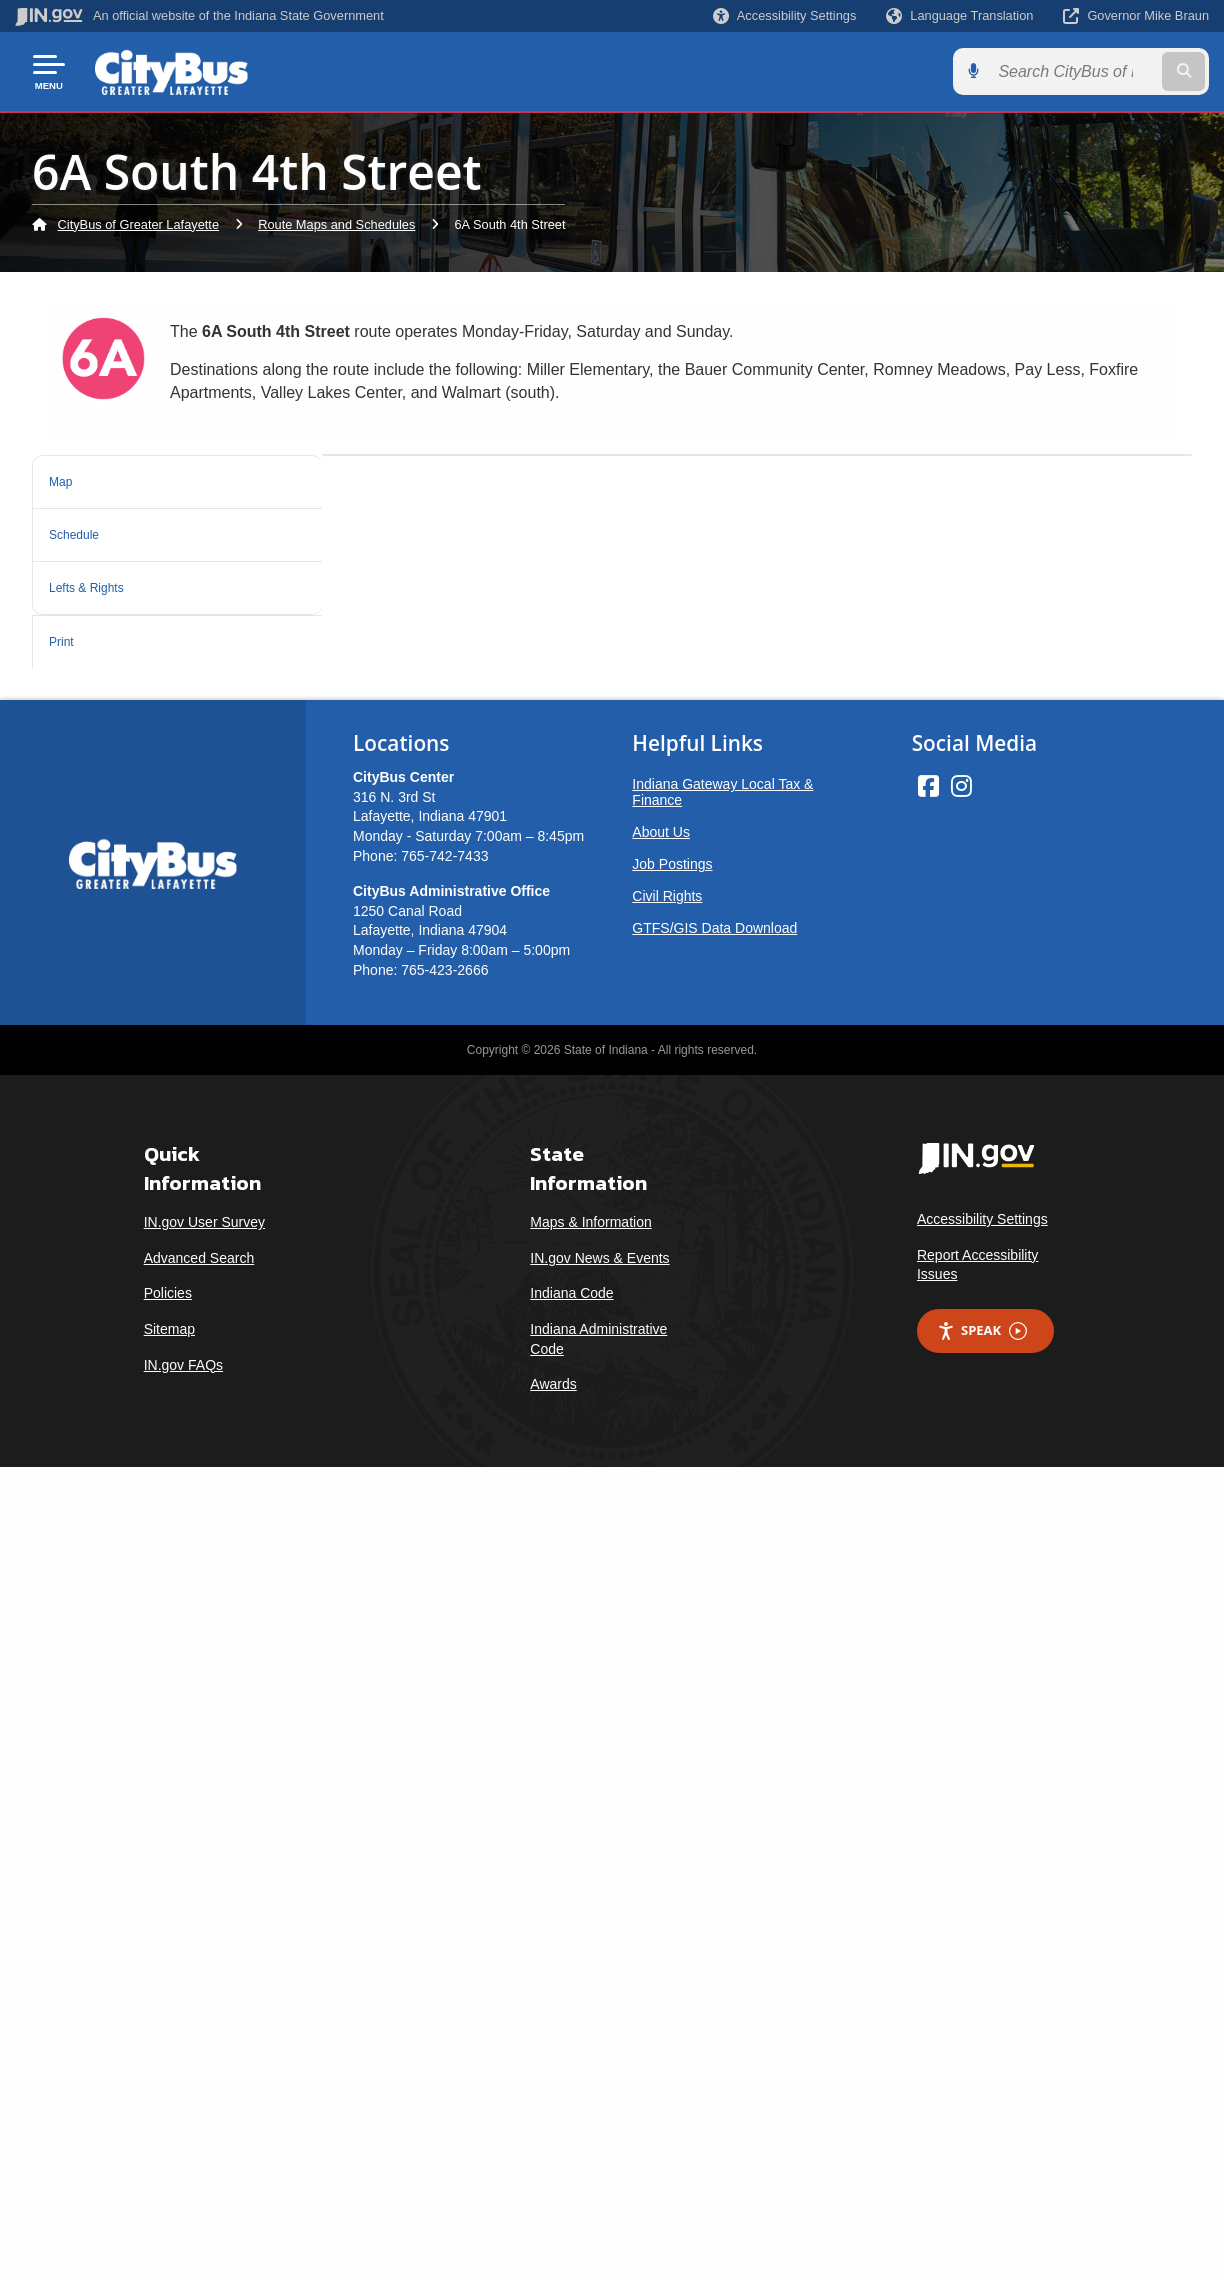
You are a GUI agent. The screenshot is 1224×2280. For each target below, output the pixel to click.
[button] (784, 15)
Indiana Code (571, 2107)
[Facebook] (928, 1599)
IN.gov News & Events (599, 2071)
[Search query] (1073, 71)
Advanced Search (199, 2071)
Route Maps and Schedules (336, 224)
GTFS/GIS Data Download (714, 1741)
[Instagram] (961, 1599)
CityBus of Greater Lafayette (138, 224)
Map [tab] (65, 479)
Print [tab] (67, 627)
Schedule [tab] (84, 528)
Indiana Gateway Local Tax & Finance (722, 1605)
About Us (661, 1645)
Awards (553, 2197)
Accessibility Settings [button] (982, 2032)
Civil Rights (667, 1709)
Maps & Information (590, 2035)
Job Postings (672, 1677)
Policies (168, 2107)
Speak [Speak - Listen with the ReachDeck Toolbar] (982, 2143)
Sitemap (169, 2142)
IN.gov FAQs (183, 2178)
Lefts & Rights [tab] (103, 577)
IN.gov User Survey (204, 2035)
